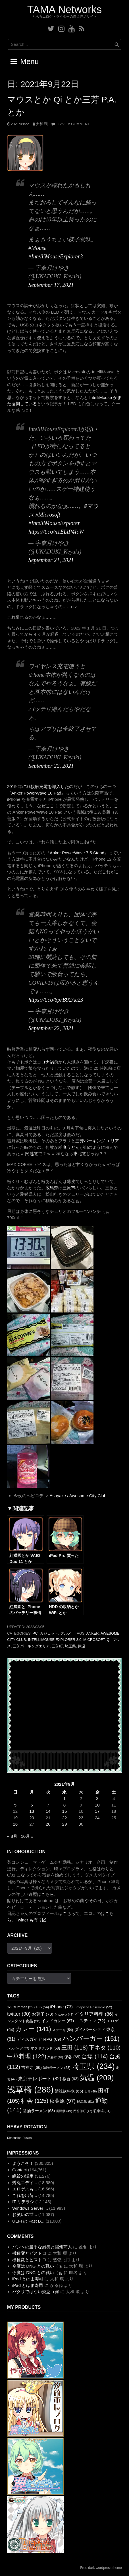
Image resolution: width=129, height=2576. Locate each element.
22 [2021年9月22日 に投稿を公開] (64, 1817)
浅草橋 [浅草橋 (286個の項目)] (30, 2089)
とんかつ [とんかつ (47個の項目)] (64, 2014)
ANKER (92, 1633)
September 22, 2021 (51, 766)
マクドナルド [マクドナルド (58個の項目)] (45, 2048)
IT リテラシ (23, 2201)
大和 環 (42, 124)
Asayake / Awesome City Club (78, 1495)
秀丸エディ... (24, 2182)
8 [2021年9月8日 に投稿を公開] (64, 1805)
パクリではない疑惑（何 (35, 2291)
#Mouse (37, 248)
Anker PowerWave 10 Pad (36, 793)
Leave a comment (73, 124)
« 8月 (12, 1836)
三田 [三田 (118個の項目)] (74, 2047)
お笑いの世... (24, 2214)
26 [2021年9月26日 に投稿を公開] (15, 1824)
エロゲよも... (24, 2188)
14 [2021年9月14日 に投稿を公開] (48, 1811)
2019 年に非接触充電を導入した (38, 786)
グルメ (65, 1633)
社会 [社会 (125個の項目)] (34, 2100)
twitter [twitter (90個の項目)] (19, 2014)
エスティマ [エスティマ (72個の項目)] (90, 2020)
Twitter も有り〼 (31, 1919)
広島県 (51, 1187)
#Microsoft (48, 514)
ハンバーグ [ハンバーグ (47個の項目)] (18, 2048)
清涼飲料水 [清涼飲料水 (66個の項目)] (69, 2091)
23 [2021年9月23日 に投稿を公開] (80, 1817)
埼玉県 (70, 1646)
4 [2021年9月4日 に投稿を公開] (114, 1798)
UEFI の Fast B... (28, 2221)
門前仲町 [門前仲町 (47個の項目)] (82, 2111)
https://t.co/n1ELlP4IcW (56, 531)
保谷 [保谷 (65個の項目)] (72, 2057)
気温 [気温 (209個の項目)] (97, 2077)
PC (35, 1633)
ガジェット (49, 1633)
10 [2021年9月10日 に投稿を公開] (97, 1805)
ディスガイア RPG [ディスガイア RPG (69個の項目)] (38, 2039)
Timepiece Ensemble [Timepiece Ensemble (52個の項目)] (93, 2007)
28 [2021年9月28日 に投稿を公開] (48, 1824)
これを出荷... (24, 2195)
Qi (109, 1639)
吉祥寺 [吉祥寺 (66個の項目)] (31, 2067)
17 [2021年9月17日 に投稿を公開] (97, 1811)
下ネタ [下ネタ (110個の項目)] (104, 2047)
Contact (19, 2169)
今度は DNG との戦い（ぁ (37, 2266)
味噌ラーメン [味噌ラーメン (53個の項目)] (56, 2068)
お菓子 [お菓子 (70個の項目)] (42, 2014)
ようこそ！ (23, 2163)
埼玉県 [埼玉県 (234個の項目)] (93, 2066)
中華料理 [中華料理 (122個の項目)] (26, 2056)
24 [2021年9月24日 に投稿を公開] (97, 1817)
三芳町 (57, 1646)
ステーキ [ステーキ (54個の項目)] (62, 2030)
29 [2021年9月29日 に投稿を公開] (64, 1824)
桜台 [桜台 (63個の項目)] (71, 2079)
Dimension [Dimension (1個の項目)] (14, 2137)
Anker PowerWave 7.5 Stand (77, 852)
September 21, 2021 (51, 560)
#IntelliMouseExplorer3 (55, 256)
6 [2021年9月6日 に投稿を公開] (31, 1805)
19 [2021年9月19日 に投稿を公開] (15, 1817)
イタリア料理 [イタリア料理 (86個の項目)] (93, 2014)
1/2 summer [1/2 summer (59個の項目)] (21, 2007)
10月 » (27, 1836)
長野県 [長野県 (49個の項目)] (64, 2111)
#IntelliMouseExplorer (54, 523)
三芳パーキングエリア (31, 1646)
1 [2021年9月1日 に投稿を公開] (64, 1798)
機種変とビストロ (29, 2253)
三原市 (69, 1187)
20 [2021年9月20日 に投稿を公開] (31, 1817)
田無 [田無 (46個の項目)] (90, 2091)
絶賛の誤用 (23, 2176)
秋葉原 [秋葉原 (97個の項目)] (62, 2101)
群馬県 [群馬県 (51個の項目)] (85, 2102)
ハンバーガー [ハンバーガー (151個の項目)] (91, 2038)
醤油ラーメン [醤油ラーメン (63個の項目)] (39, 2110)
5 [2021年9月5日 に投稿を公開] (15, 1805)
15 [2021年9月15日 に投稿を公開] (64, 1811)
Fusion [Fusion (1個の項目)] (27, 2137)
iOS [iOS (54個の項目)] (42, 2007)
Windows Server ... (30, 2208)
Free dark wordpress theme (101, 2568)
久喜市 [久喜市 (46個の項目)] (55, 2057)
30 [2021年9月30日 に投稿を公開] (80, 1824)
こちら (47, 1894)
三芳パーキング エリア (97, 1140)
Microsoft (94, 1639)
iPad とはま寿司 (27, 2278)
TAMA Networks (64, 9)
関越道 (31, 1153)
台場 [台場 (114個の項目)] (95, 2056)
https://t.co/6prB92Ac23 (55, 1000)
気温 (81, 1646)
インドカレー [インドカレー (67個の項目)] (57, 2021)
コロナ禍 (45, 1061)
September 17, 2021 (51, 285)
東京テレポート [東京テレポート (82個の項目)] (39, 2078)
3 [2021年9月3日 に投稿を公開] (97, 1798)
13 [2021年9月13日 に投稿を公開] (31, 1811)
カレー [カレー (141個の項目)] (33, 2028)
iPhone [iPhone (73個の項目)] (61, 2006)
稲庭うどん (69, 1147)
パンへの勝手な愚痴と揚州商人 (42, 2246)
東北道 (79, 1153)
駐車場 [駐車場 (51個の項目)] (102, 2111)
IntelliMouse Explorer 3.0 (54, 1639)
